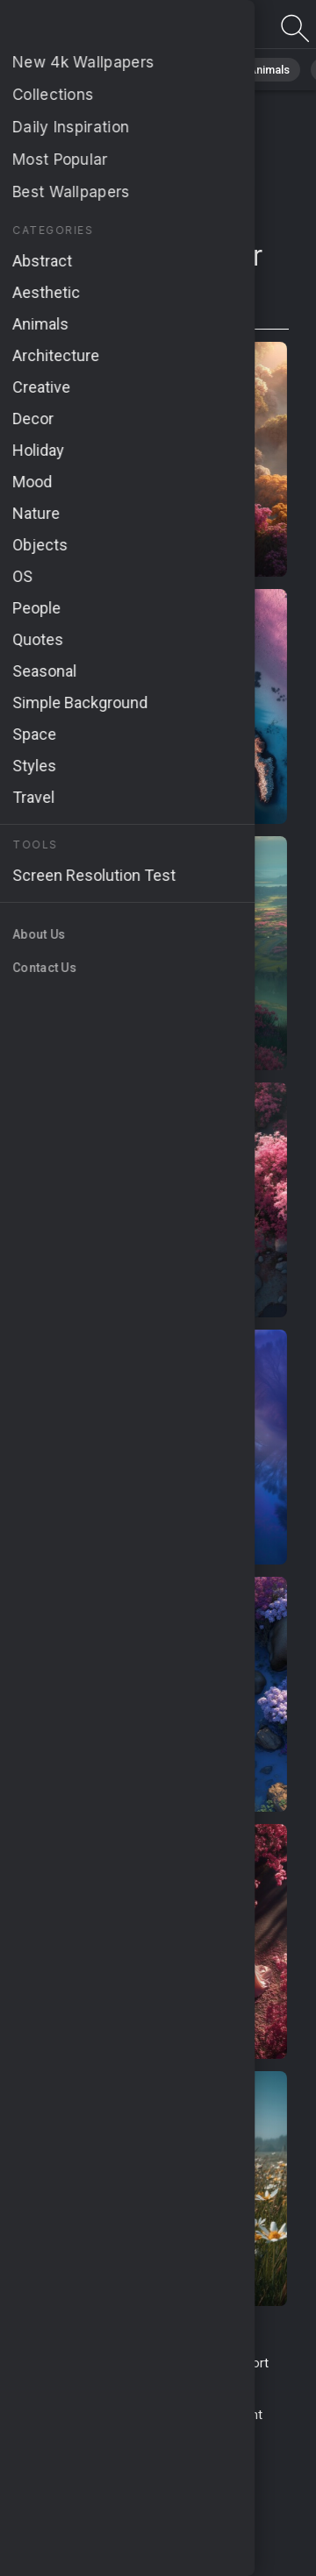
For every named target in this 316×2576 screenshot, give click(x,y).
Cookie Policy (164, 2415)
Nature (122, 69)
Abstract (194, 69)
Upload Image (116, 2382)
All (66, 69)
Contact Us (186, 2363)
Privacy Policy (74, 2415)
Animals (269, 69)
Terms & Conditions (86, 2363)
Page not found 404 (105, 28)
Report (249, 2363)
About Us (193, 2382)
